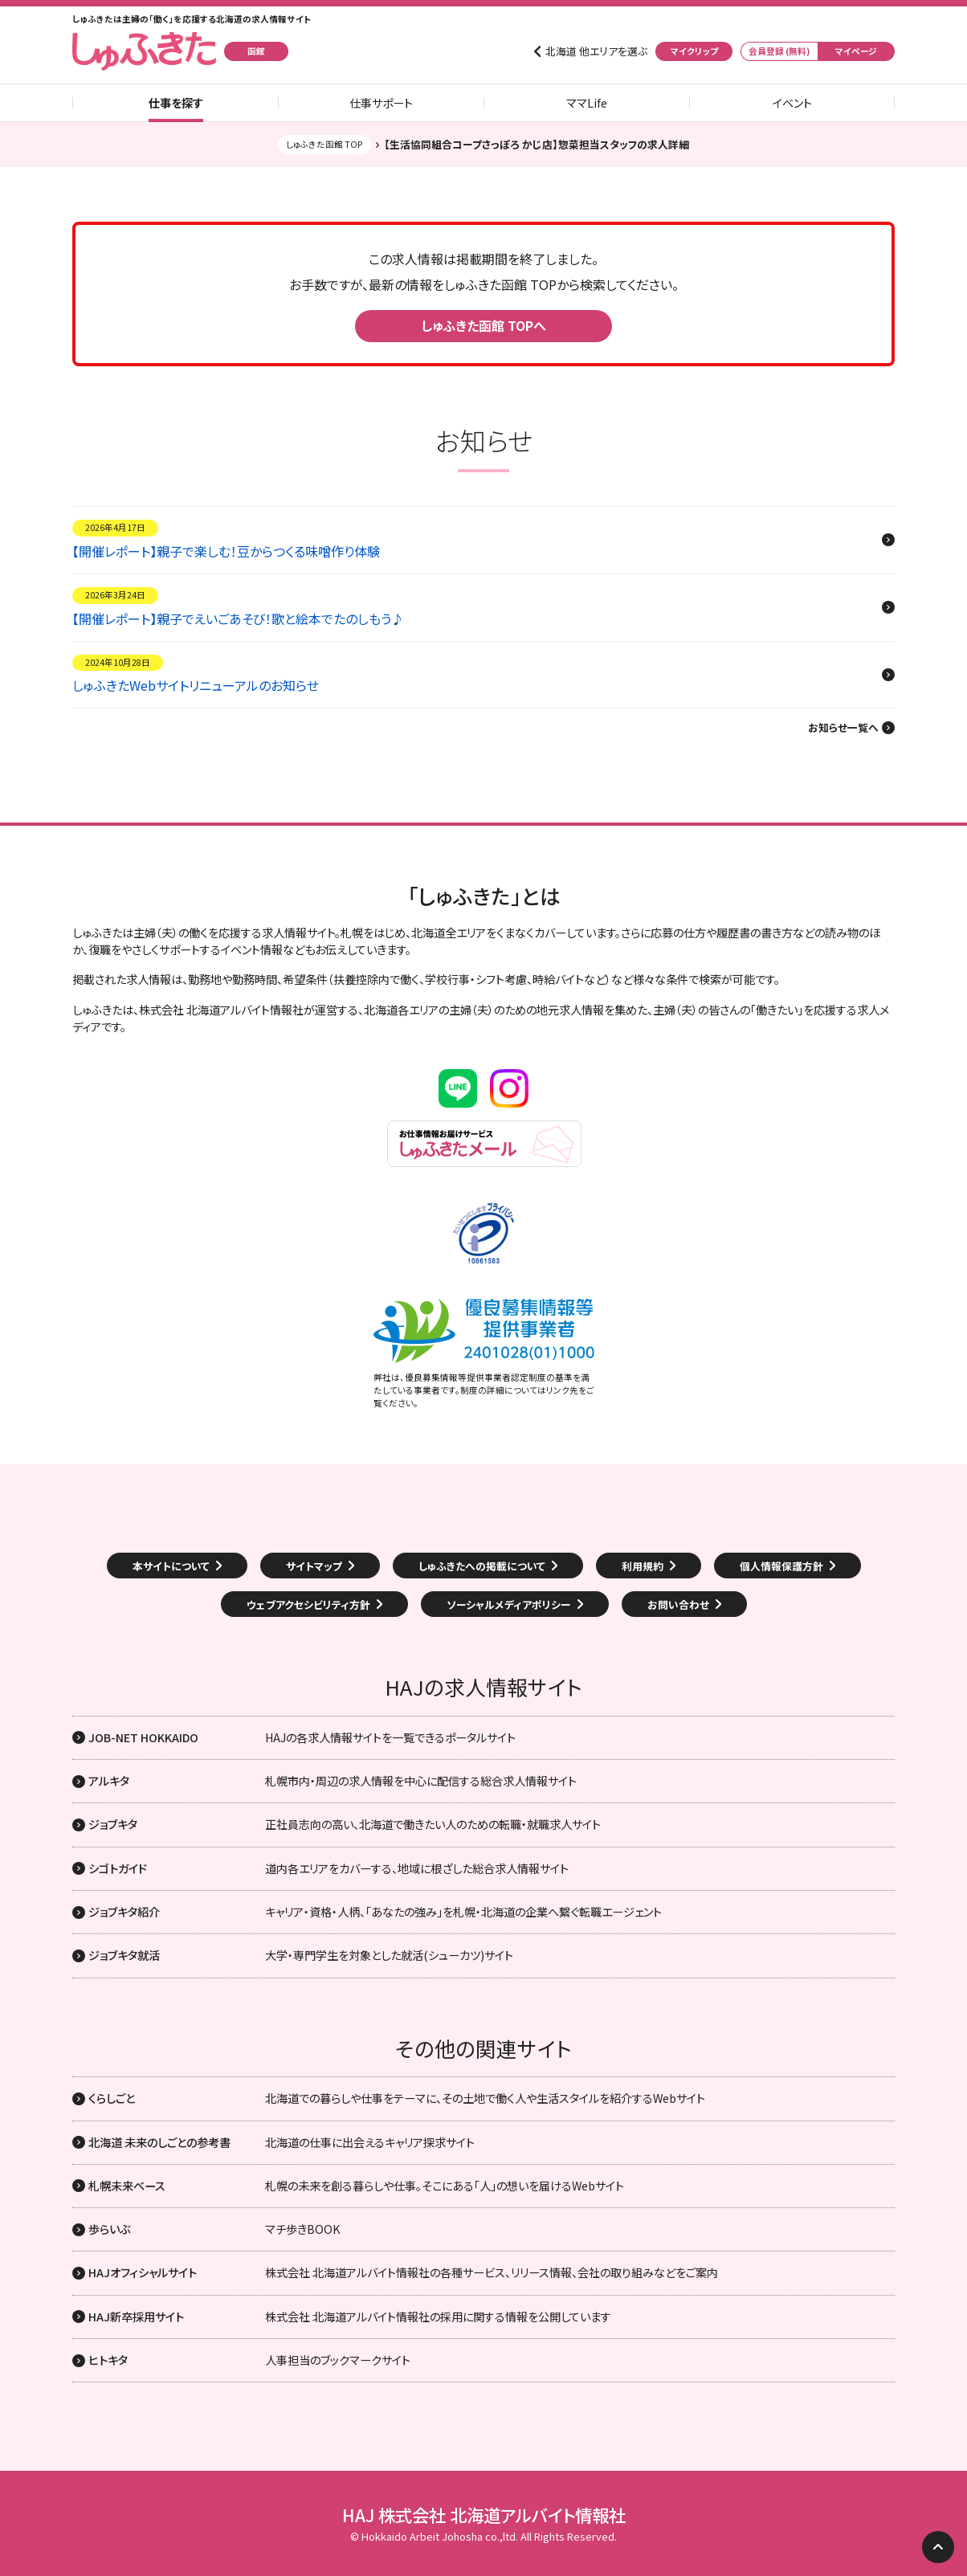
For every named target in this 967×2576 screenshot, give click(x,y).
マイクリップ (694, 51)
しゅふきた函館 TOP (324, 144)
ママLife (586, 102)
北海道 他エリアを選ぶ (596, 51)
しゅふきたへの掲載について (481, 1566)
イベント (792, 102)
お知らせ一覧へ (843, 727)
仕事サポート (381, 102)
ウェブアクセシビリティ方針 (308, 1604)
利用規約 (642, 1566)
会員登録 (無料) (779, 51)
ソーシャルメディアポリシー (509, 1604)
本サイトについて (171, 1566)
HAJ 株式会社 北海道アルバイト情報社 (484, 2515)
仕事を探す (176, 102)
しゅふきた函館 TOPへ (483, 325)
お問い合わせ (678, 1604)
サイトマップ (314, 1566)
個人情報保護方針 (781, 1566)
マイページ (856, 51)
